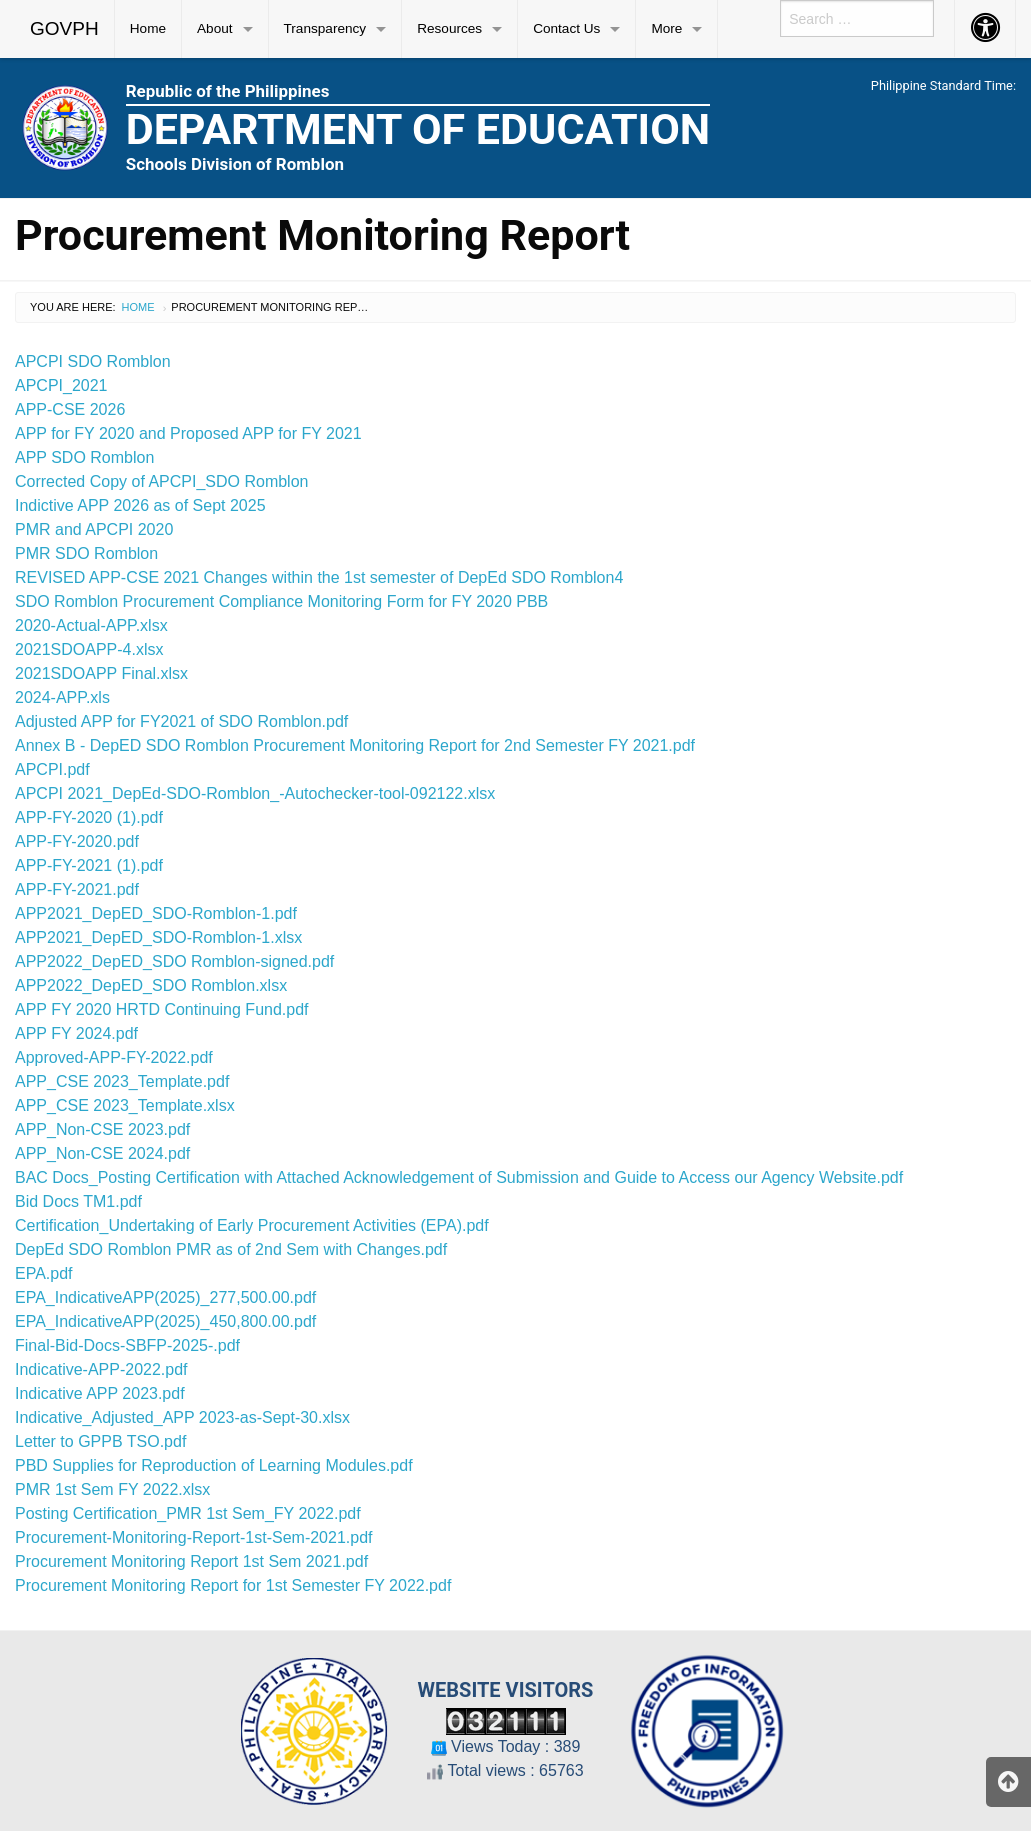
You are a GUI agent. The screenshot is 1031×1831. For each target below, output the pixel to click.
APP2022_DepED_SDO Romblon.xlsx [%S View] (151, 985)
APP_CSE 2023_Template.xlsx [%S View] (125, 1105)
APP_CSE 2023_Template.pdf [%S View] (122, 1081)
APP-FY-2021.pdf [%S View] (77, 889)
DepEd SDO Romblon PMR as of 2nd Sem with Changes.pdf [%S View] (231, 1249)
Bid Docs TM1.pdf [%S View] (78, 1201)
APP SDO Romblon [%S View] (84, 457)
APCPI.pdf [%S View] (52, 769)
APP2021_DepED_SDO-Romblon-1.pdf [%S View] (156, 913)
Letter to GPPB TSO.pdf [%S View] (100, 1441)
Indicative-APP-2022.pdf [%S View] (101, 1369)
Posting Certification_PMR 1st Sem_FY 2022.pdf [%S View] (188, 1513)
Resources (449, 28)
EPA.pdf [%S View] (44, 1273)
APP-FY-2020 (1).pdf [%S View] (89, 817)
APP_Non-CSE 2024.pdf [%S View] (102, 1153)
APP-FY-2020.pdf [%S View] (77, 841)
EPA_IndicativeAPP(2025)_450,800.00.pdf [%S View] (165, 1321)
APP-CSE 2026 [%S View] (70, 409)
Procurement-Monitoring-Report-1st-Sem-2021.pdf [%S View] (193, 1537)
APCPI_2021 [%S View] (61, 385)
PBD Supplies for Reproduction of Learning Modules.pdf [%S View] (214, 1465)
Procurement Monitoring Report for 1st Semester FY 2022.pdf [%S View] (233, 1585)
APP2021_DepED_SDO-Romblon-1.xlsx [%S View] (158, 937)
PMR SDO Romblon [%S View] (86, 553)
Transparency (325, 28)
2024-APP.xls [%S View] (62, 697)
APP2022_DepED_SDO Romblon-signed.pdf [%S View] (174, 961)
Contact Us (566, 28)
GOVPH (64, 28)
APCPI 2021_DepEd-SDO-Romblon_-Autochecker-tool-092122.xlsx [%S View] (255, 793)
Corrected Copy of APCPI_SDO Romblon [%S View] (161, 481)
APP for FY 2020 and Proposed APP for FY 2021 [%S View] (188, 433)
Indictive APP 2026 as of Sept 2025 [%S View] (140, 505)
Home (148, 28)
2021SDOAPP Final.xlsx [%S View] (101, 673)
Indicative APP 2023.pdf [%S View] (100, 1393)
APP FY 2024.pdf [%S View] (76, 1033)
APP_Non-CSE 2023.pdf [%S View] (102, 1129)
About (215, 28)
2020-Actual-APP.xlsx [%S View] (91, 625)
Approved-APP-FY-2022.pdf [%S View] (114, 1057)
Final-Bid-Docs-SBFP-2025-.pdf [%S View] (127, 1345)
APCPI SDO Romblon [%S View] (93, 361)
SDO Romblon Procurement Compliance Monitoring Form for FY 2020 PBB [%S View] (281, 601)
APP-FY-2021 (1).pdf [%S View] (89, 865)
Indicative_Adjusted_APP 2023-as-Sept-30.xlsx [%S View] (182, 1417)
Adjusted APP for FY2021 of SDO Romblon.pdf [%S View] (181, 721)
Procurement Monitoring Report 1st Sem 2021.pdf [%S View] (191, 1561)
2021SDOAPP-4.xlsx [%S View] (89, 649)
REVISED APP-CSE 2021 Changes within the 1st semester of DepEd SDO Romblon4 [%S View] (319, 577)
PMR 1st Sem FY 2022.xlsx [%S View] (112, 1489)
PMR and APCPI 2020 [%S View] (94, 529)
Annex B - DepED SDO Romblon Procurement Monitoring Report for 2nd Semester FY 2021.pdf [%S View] (355, 745)
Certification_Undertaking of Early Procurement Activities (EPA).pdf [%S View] (252, 1225)
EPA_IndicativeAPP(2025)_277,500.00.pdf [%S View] (165, 1297)
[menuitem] (65, 29)
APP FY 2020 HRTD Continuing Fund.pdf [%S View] (162, 1009)
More (666, 28)
